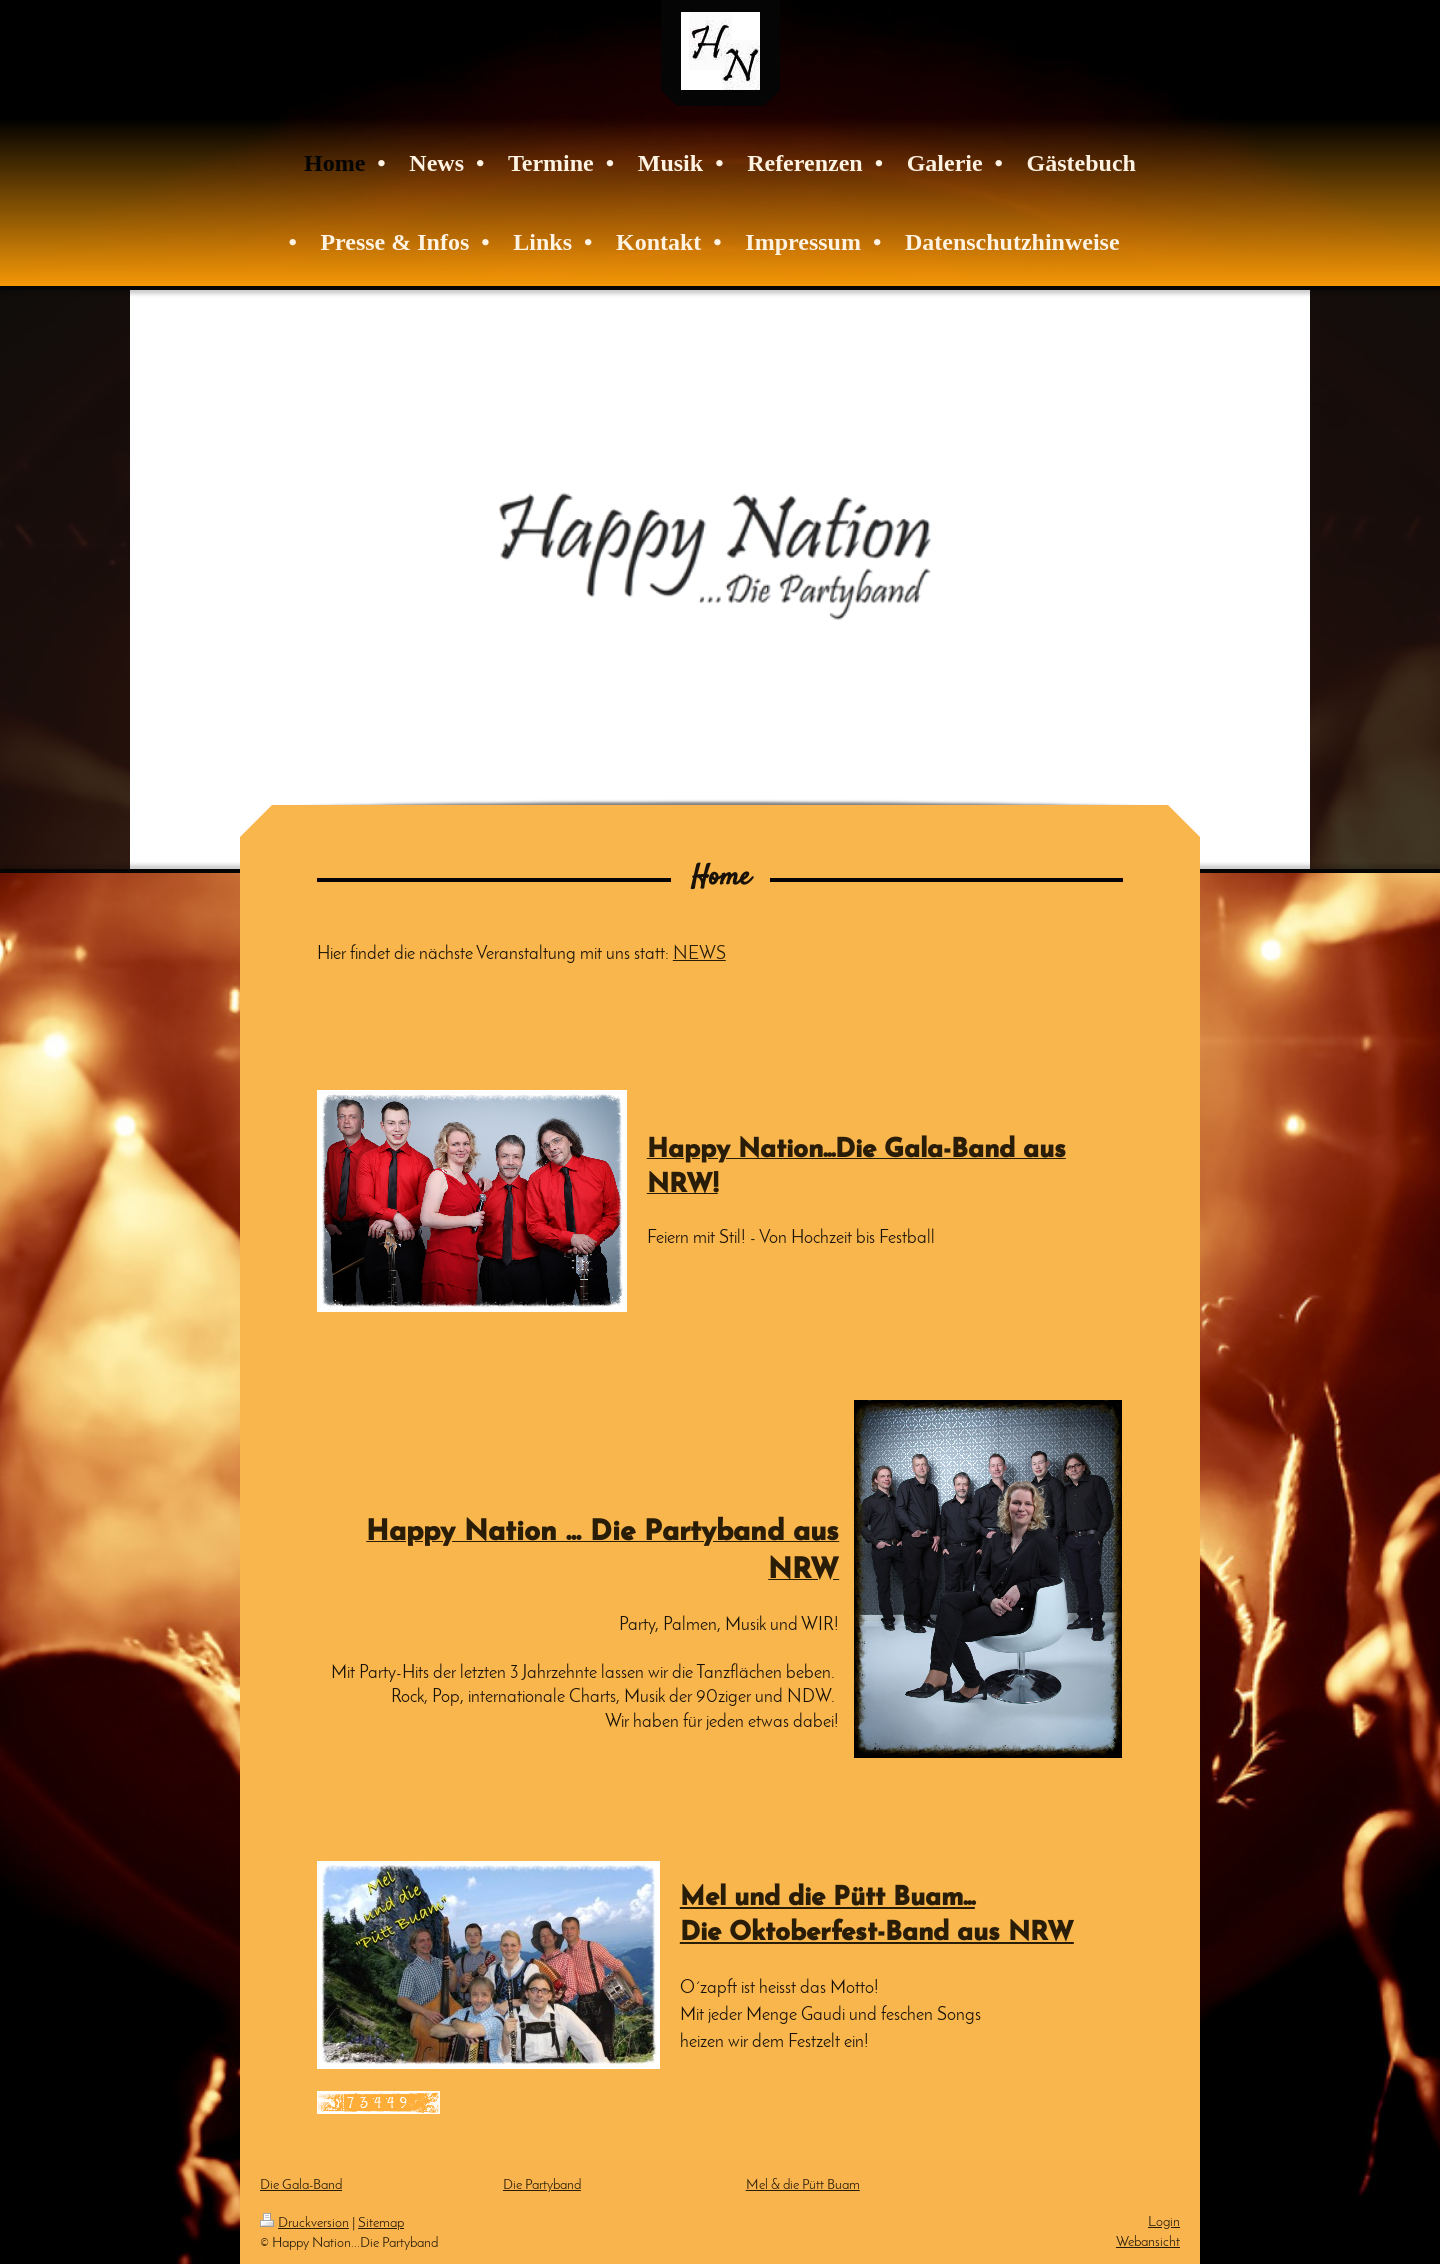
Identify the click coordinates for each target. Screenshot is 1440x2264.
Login (1164, 2222)
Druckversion (304, 2223)
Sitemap (381, 2223)
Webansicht (1148, 2242)
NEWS (699, 954)
